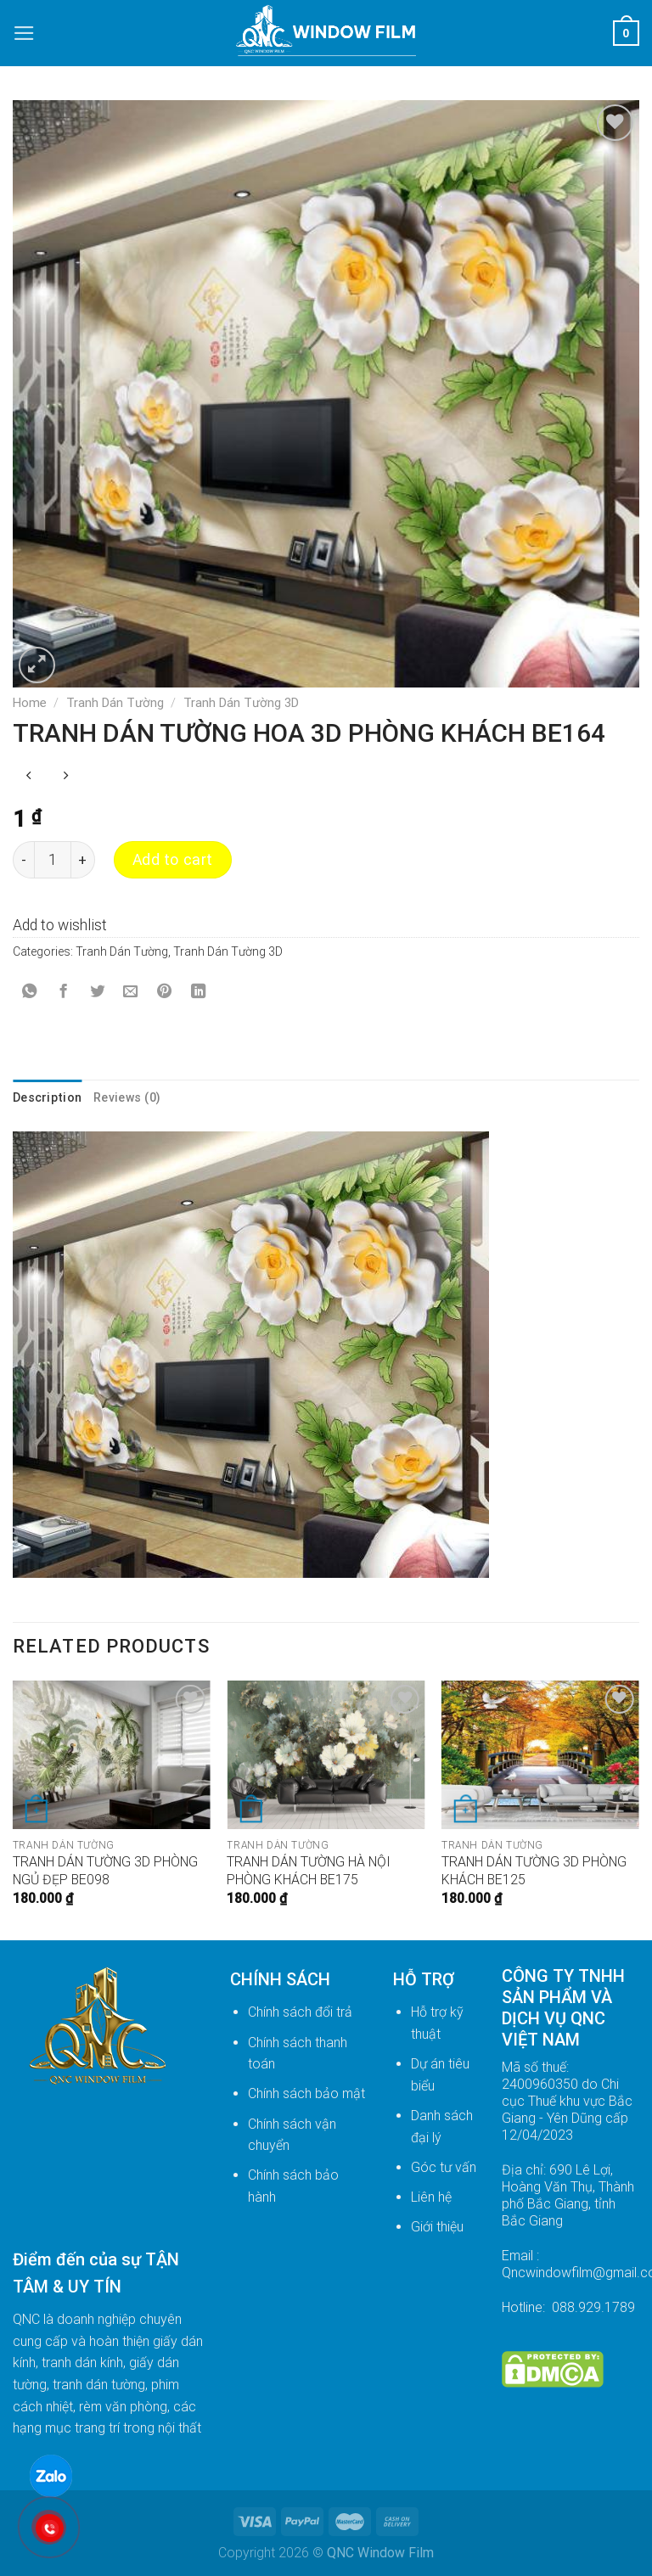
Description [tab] (47, 1097)
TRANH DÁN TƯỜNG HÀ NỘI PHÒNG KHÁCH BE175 (309, 1871)
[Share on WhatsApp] (29, 993)
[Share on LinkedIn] (198, 993)
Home (30, 702)
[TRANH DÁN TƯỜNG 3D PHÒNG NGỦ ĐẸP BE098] (112, 1755)
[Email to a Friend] (130, 993)
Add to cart (172, 859)
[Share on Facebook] (63, 993)
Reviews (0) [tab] (126, 1097)
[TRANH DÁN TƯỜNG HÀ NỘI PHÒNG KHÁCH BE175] (325, 1755)
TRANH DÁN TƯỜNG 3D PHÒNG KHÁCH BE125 (534, 1871)
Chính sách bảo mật (306, 2093)
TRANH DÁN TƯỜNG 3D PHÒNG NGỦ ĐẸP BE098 (105, 1871)
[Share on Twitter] (97, 993)
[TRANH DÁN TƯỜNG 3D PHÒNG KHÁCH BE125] (540, 1755)
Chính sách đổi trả (300, 2012)
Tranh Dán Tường (115, 702)
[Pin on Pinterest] (164, 993)
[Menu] (24, 33)
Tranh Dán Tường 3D (241, 702)
